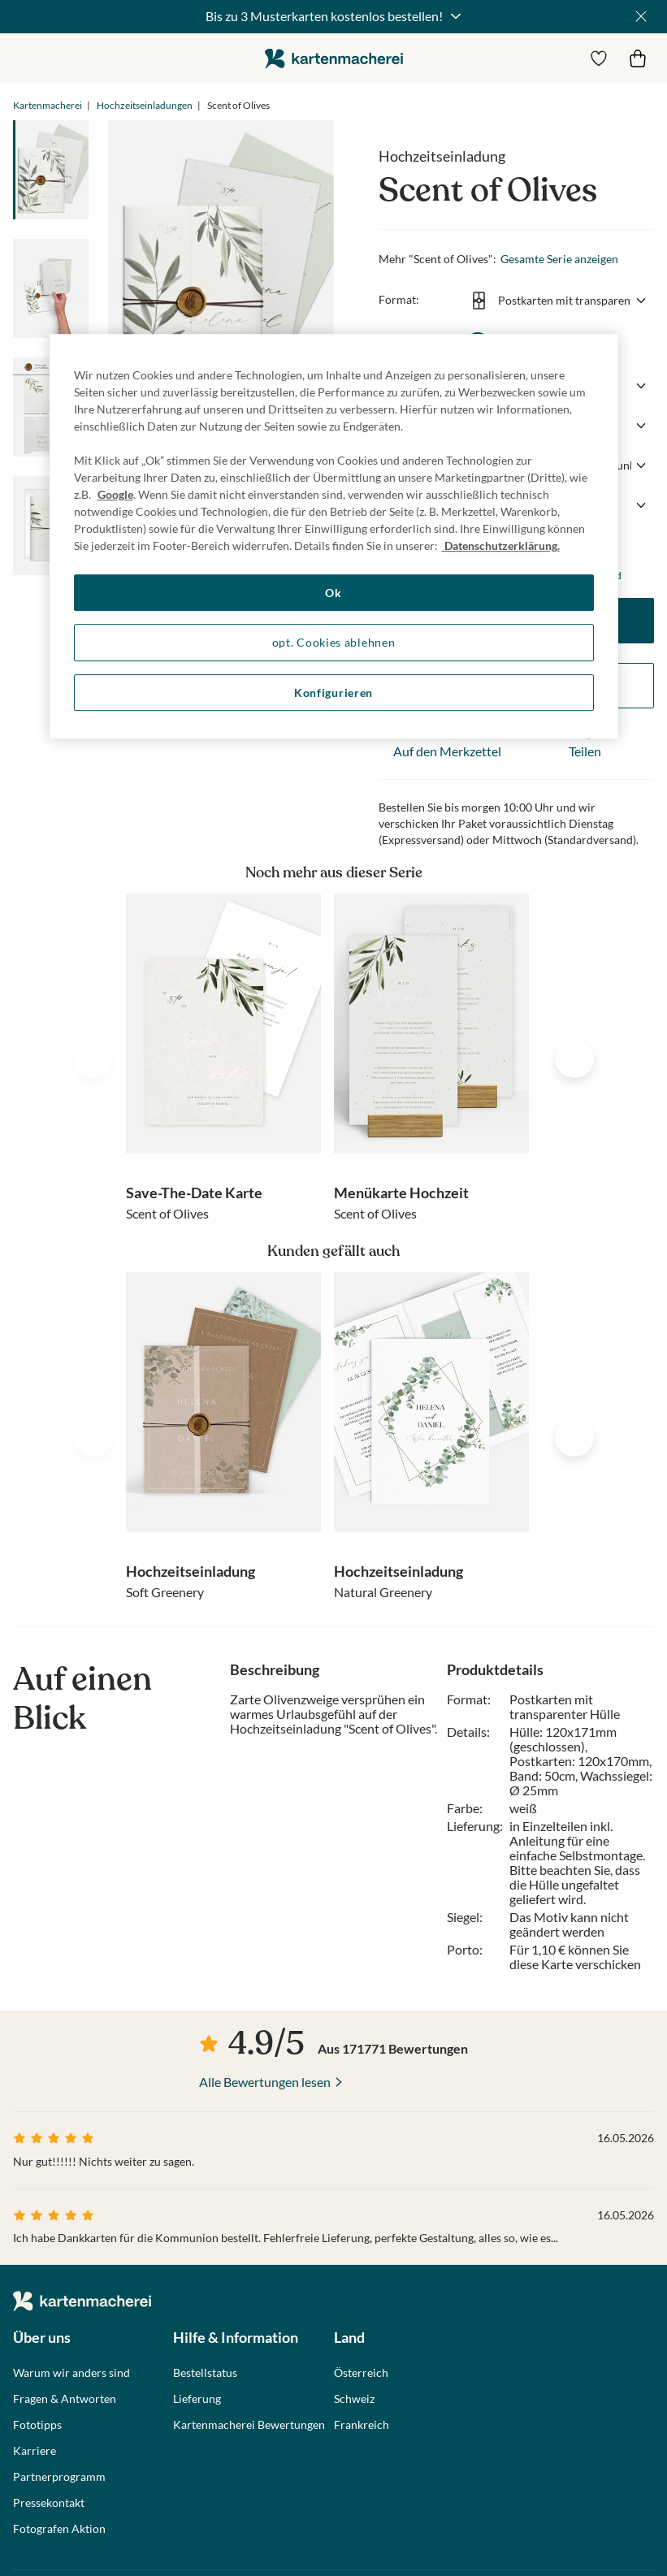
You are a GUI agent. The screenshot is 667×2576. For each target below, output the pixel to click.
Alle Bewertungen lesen (265, 2081)
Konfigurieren (333, 692)
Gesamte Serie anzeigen (559, 259)
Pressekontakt (48, 2502)
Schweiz (354, 2398)
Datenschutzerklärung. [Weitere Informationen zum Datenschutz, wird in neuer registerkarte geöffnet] (501, 545)
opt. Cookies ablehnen (334, 642)
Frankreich (361, 2424)
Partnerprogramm (59, 2476)
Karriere (34, 2450)
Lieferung (197, 2398)
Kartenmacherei (47, 105)
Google (115, 494)
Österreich (361, 2372)
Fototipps (37, 2424)
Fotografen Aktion (59, 2528)
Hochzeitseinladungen (145, 105)
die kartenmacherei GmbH (334, 58)
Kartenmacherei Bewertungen (249, 2424)
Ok (333, 593)
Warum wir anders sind (71, 2372)
